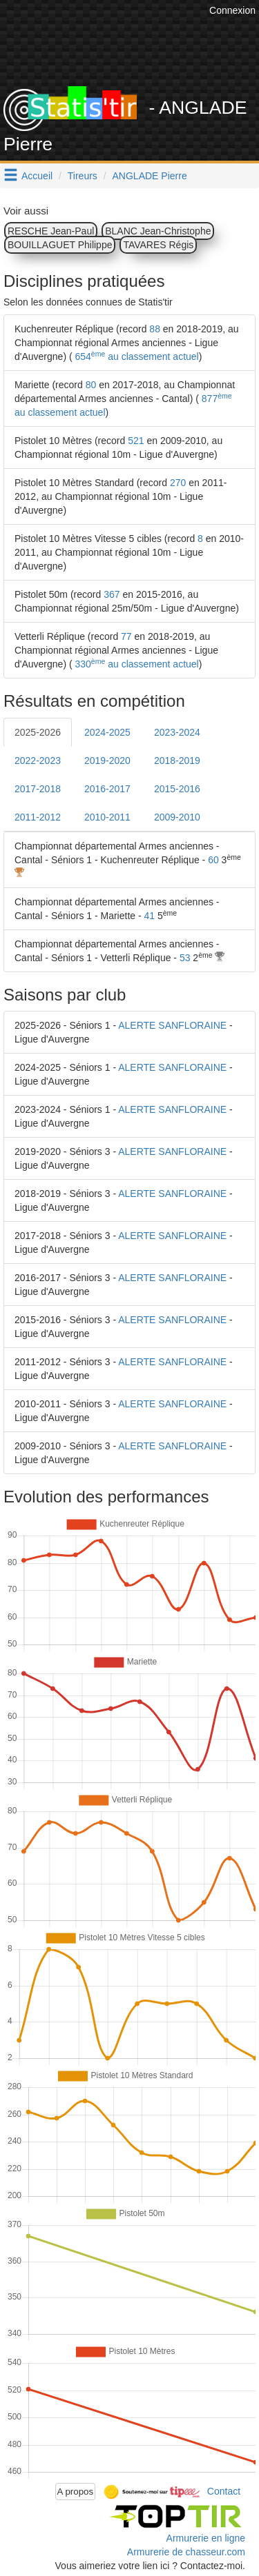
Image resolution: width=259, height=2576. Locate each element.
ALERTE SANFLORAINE (172, 1025)
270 (178, 482)
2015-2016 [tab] (177, 788)
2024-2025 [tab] (107, 732)
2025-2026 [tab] (38, 732)
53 (185, 957)
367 (111, 594)
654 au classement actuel (136, 356)
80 (91, 384)
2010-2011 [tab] (107, 817)
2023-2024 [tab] (177, 732)
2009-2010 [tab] (177, 817)
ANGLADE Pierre (150, 175)
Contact (223, 2490)
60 (213, 859)
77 (126, 636)
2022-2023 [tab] (38, 760)
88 (154, 328)
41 (149, 915)
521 (136, 440)
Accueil (36, 175)
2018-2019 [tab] (177, 760)
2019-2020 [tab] (107, 760)
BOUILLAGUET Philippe (60, 244)
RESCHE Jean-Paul (51, 231)
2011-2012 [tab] (38, 817)
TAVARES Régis (158, 244)
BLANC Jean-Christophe (158, 231)
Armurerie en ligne (205, 2538)
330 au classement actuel (136, 664)
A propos (75, 2491)
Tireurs (82, 175)
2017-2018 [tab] (38, 788)
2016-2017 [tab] (107, 788)
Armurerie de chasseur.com (186, 2551)
